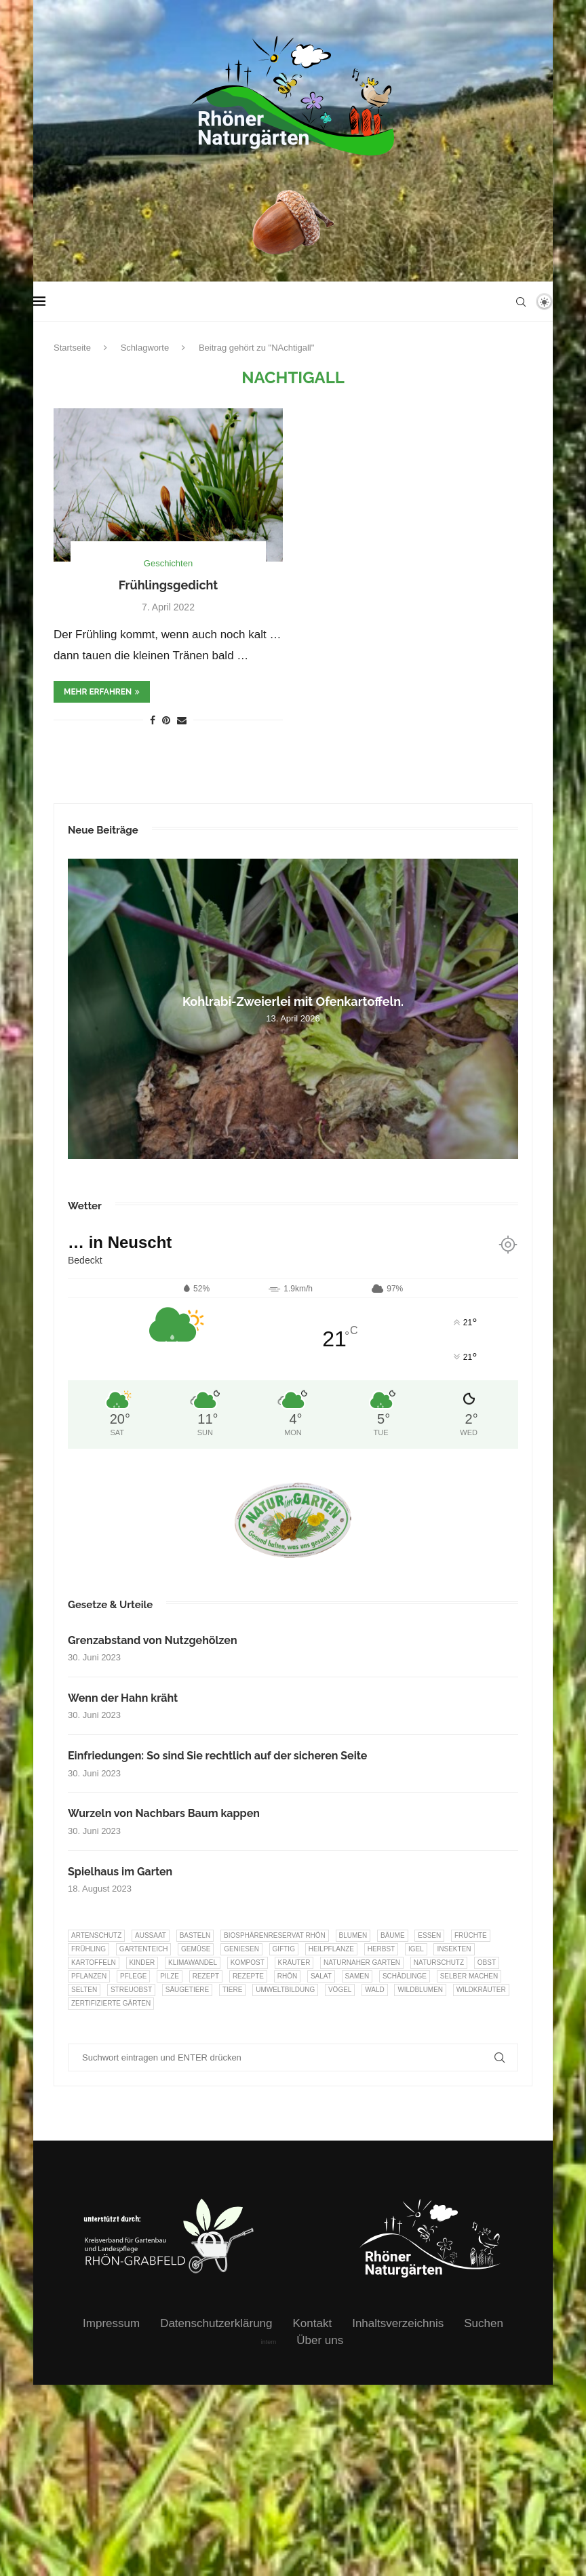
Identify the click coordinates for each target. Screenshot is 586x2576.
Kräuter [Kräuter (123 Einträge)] (294, 1962)
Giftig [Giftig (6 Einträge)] (284, 1949)
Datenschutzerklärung (216, 2323)
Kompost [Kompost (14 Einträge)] (248, 1962)
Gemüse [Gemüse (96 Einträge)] (195, 1949)
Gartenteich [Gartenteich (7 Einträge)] (143, 1949)
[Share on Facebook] (152, 720)
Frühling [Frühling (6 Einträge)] (88, 1949)
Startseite (72, 348)
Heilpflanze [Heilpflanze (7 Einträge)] (331, 1949)
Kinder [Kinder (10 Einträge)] (142, 1962)
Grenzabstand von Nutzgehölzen (152, 1640)
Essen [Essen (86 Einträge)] (429, 1935)
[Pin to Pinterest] (166, 720)
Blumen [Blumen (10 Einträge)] (353, 1935)
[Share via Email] (182, 720)
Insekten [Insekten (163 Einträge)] (454, 1949)
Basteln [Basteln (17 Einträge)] (195, 1935)
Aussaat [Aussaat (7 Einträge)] (150, 1935)
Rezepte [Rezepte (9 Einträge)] (248, 1976)
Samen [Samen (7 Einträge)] (357, 1976)
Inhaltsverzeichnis (398, 2323)
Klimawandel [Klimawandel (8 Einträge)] (192, 1962)
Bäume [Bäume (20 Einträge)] (392, 1935)
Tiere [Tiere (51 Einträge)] (232, 1989)
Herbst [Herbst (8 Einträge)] (381, 1949)
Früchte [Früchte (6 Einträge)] (470, 1935)
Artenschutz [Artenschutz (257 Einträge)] (96, 1935)
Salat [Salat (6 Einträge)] (321, 1976)
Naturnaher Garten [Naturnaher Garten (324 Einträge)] (362, 1962)
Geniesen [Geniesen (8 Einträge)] (241, 1949)
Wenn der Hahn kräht (123, 1698)
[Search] (521, 301)
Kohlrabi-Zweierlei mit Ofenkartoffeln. (293, 1001)
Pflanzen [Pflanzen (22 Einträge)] (88, 1976)
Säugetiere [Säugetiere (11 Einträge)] (187, 1989)
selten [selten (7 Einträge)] (84, 1989)
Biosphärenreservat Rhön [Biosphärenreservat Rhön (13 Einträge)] (275, 1935)
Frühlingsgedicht (168, 585)
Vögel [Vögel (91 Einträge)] (339, 1989)
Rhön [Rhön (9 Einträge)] (287, 1976)
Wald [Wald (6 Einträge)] (375, 1989)
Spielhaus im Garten (120, 1871)
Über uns (319, 2340)
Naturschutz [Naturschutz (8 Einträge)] (439, 1962)
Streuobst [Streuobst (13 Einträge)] (131, 1989)
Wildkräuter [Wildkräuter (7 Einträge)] (481, 1989)
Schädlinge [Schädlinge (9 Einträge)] (405, 1976)
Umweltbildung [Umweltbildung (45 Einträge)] (285, 1989)
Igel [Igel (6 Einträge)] (416, 1949)
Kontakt (312, 2323)
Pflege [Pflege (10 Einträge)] (133, 1976)
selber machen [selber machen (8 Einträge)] (469, 1976)
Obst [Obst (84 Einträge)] (486, 1962)
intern (269, 2342)
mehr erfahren (102, 692)
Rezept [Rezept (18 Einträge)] (206, 1976)
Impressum (111, 2323)
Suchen (483, 2323)
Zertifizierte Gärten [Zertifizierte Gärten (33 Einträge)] (111, 2003)
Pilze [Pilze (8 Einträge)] (169, 1976)
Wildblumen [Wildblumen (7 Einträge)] (420, 1989)
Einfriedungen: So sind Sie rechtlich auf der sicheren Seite (217, 1755)
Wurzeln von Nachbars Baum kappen (164, 1813)
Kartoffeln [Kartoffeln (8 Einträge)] (93, 1962)
